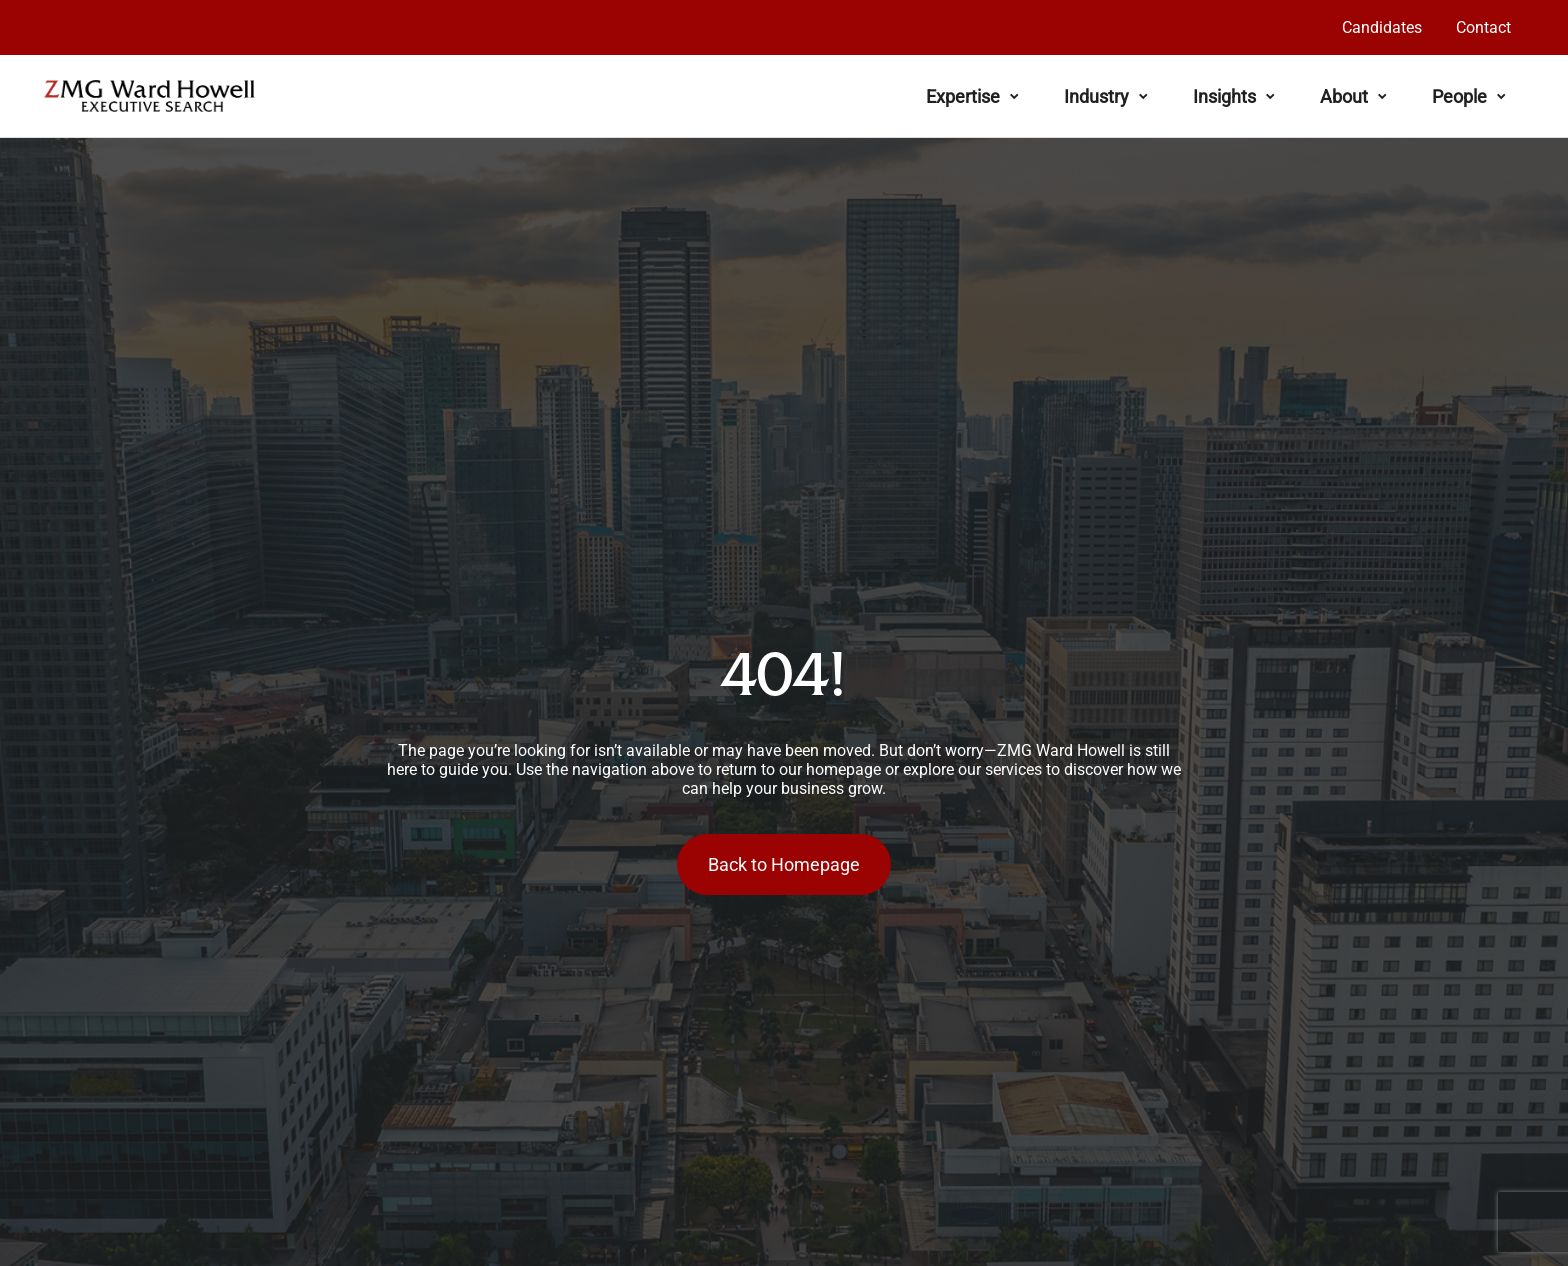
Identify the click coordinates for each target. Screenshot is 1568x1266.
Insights (1234, 96)
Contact (1483, 27)
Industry (1106, 96)
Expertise (972, 96)
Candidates (1382, 27)
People (1469, 96)
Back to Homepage (784, 864)
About (1353, 96)
